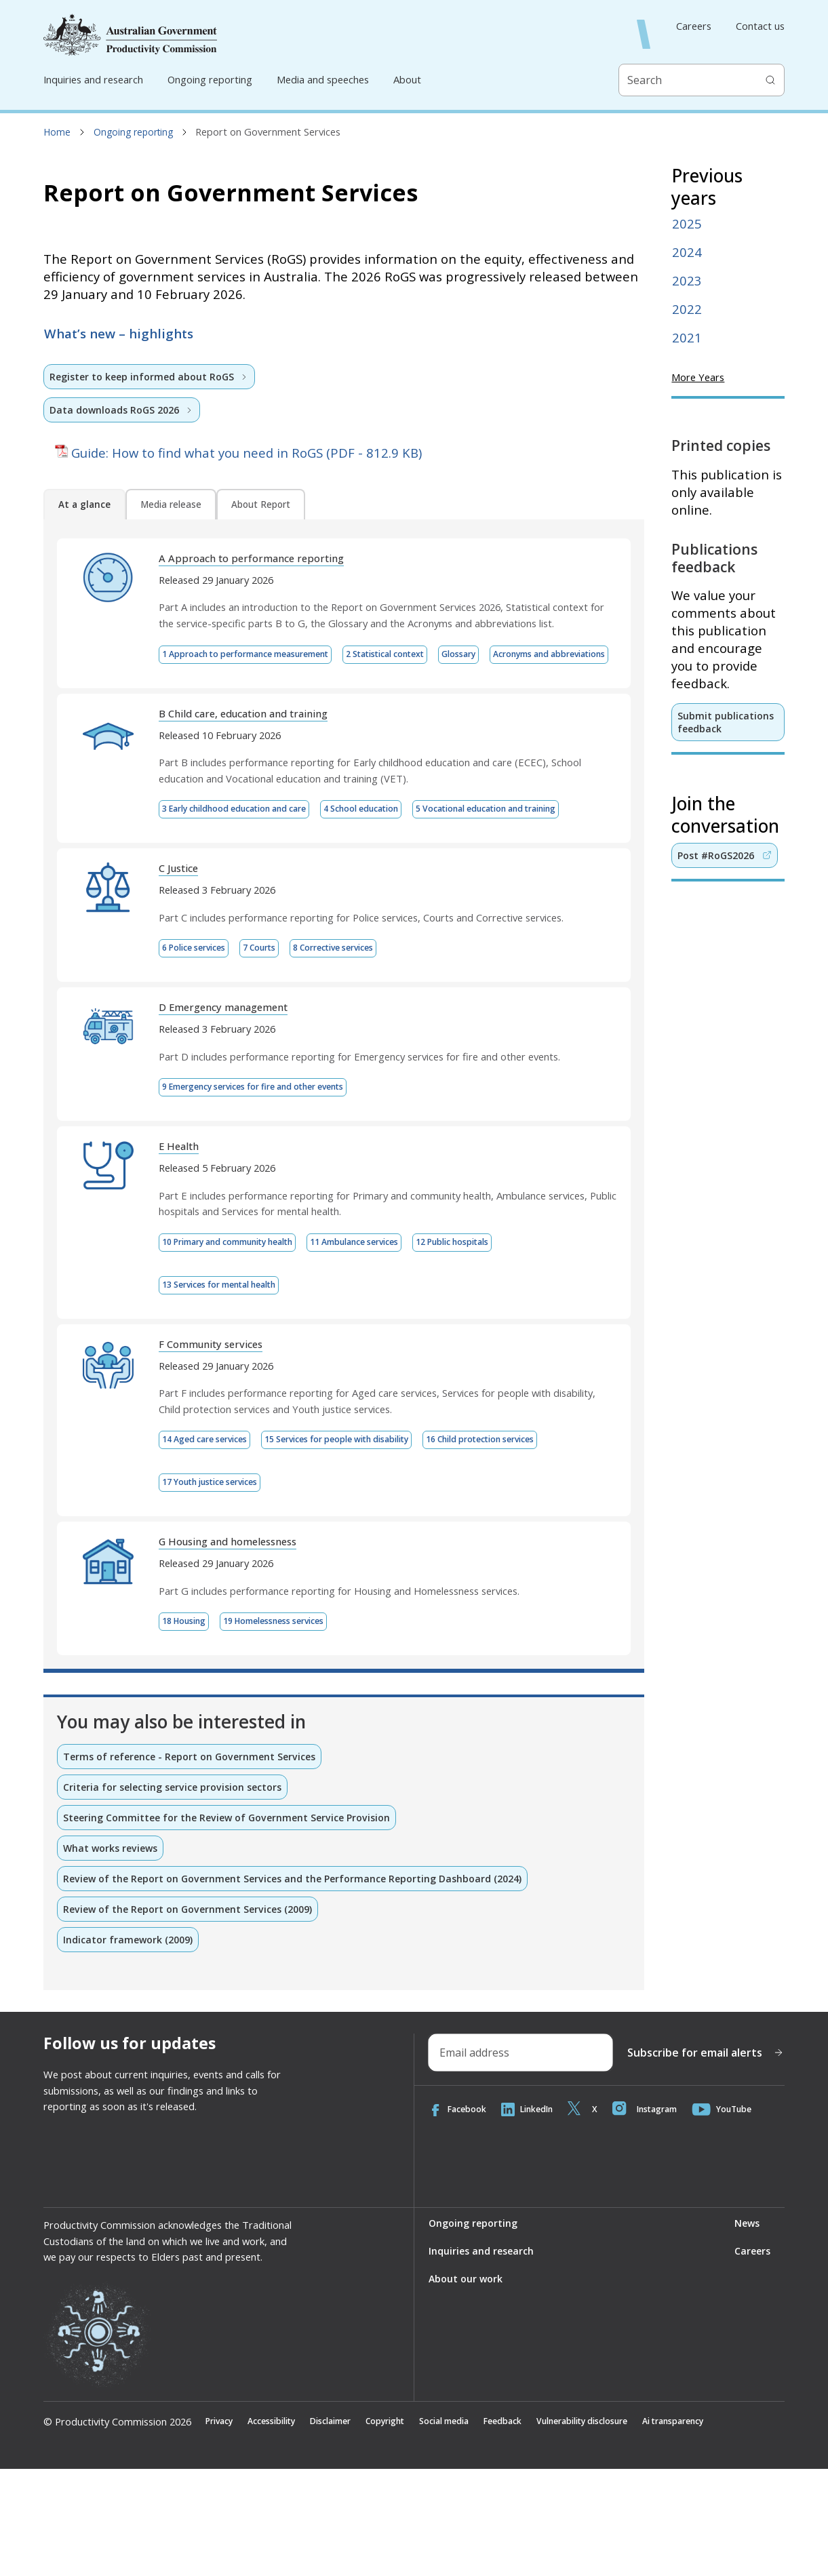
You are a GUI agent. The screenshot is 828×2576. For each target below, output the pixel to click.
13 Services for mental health (230, 1381)
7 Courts (274, 1041)
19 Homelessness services (291, 1722)
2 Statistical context (421, 656)
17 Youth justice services (219, 1582)
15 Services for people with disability (364, 1538)
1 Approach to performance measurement (259, 656)
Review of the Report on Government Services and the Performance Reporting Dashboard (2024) (299, 1982)
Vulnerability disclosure (631, 2528)
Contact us (760, 26)
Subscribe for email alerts (705, 2158)
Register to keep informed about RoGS (152, 376)
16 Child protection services (531, 1538)
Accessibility (280, 2528)
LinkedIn (535, 2216)
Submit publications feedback (726, 722)
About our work (466, 2385)
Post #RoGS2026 (726, 856)
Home (57, 132)
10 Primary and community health (240, 1338)
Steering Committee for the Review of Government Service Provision (232, 1920)
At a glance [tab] (84, 506)
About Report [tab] (260, 506)
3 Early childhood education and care (248, 856)
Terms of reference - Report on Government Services (194, 1858)
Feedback (540, 2528)
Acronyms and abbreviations (227, 700)
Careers (693, 26)
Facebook (460, 2216)
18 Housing (188, 1722)
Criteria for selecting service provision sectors (177, 1889)
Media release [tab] (170, 506)
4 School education (396, 856)
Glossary (506, 656)
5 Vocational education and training (246, 900)
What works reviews (112, 1951)
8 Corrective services (360, 1041)
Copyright (409, 2528)
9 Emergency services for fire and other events (270, 1181)
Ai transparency (737, 2528)
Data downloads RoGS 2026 (123, 410)
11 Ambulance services (387, 1338)
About (407, 79)
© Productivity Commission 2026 (117, 2528)
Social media (476, 2528)
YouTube (743, 2215)
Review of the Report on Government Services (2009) (192, 2013)
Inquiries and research (93, 79)
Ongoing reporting (209, 79)
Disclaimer (347, 2528)
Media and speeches (323, 79)
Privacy (221, 2528)
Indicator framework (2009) (129, 2044)
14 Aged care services (211, 1538)
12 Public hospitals (499, 1338)
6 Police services (199, 1041)
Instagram (660, 2215)
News (746, 2328)
